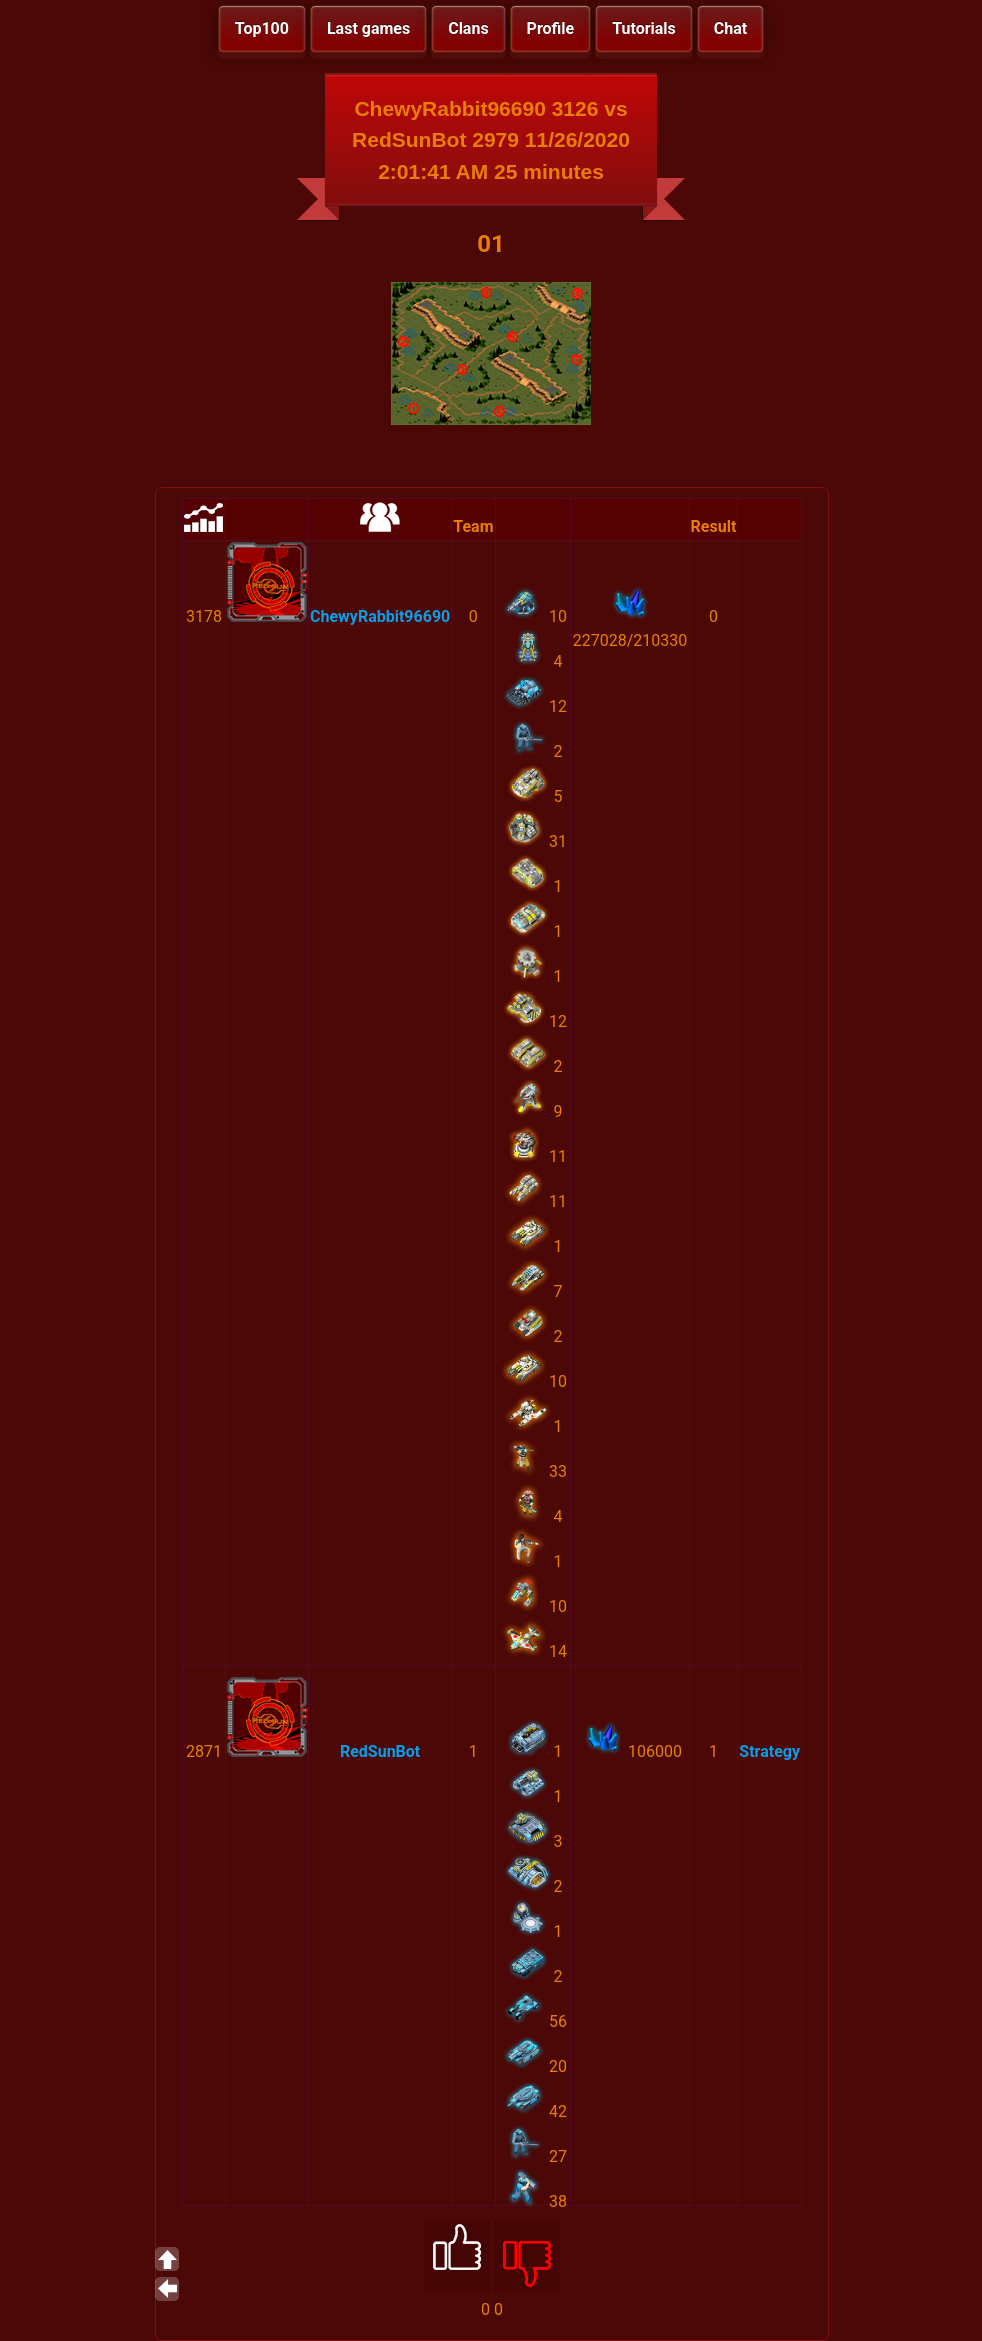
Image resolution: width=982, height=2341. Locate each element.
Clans (468, 28)
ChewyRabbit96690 (380, 616)
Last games (368, 28)
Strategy (769, 1751)
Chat (730, 28)
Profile (551, 28)
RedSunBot (380, 1751)
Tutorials (644, 28)
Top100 (262, 28)
